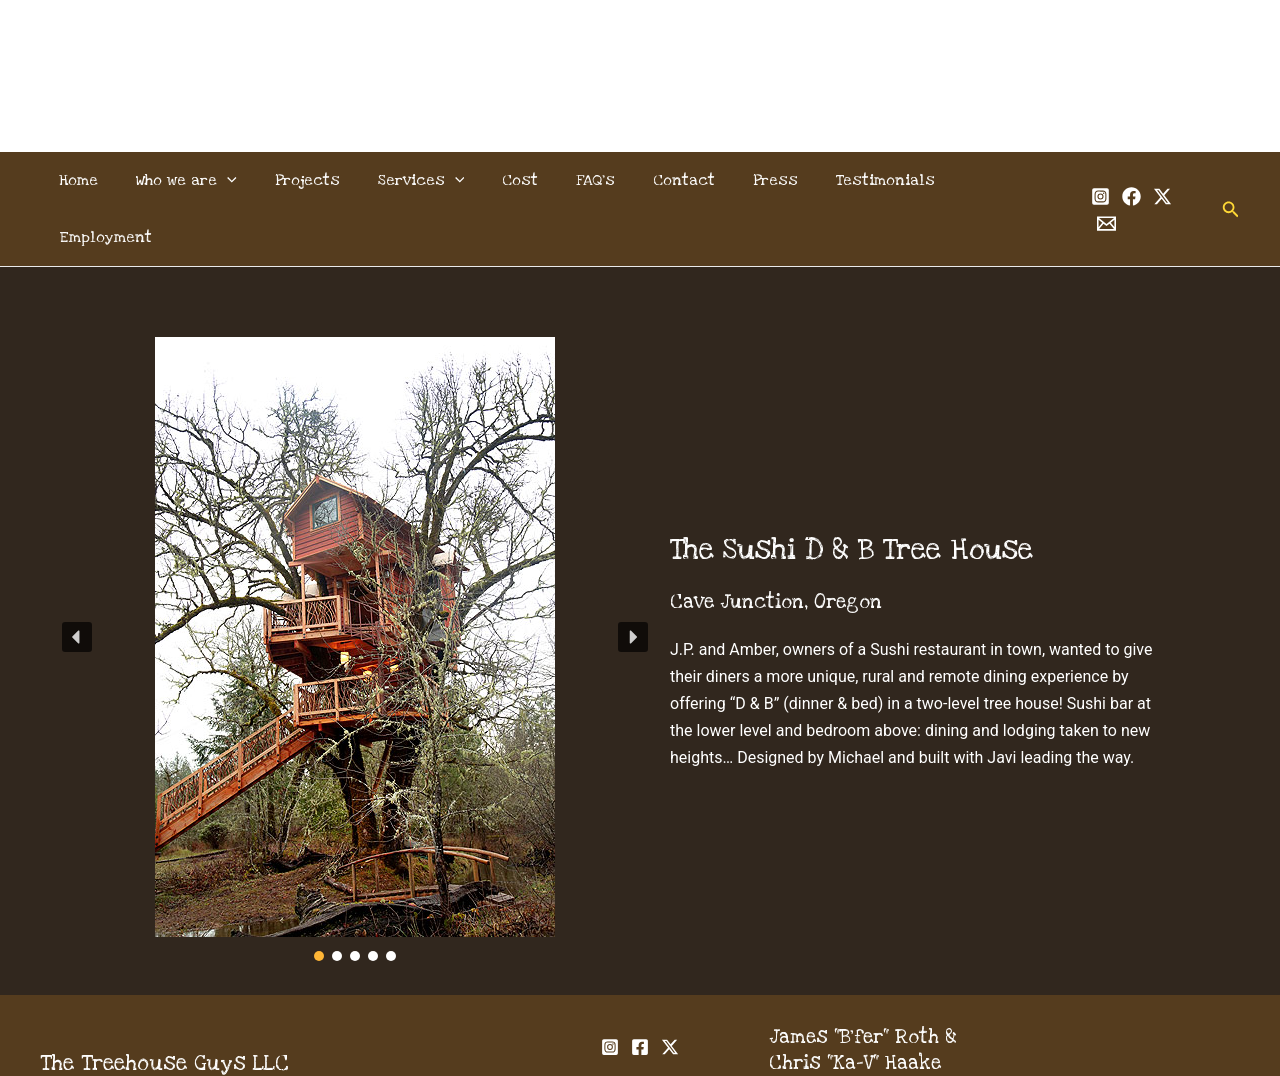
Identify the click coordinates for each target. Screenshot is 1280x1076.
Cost (516, 180)
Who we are (199, 180)
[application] (240, 180)
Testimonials (857, 180)
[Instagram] (1077, 181)
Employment (985, 180)
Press (753, 180)
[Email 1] (1170, 181)
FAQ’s (585, 180)
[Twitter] (1139, 181)
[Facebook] (1108, 181)
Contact (668, 180)
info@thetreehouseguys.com (904, 1032)
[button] (1209, 180)
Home (97, 180)
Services (422, 180)
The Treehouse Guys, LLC (640, 51)
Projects (314, 180)
